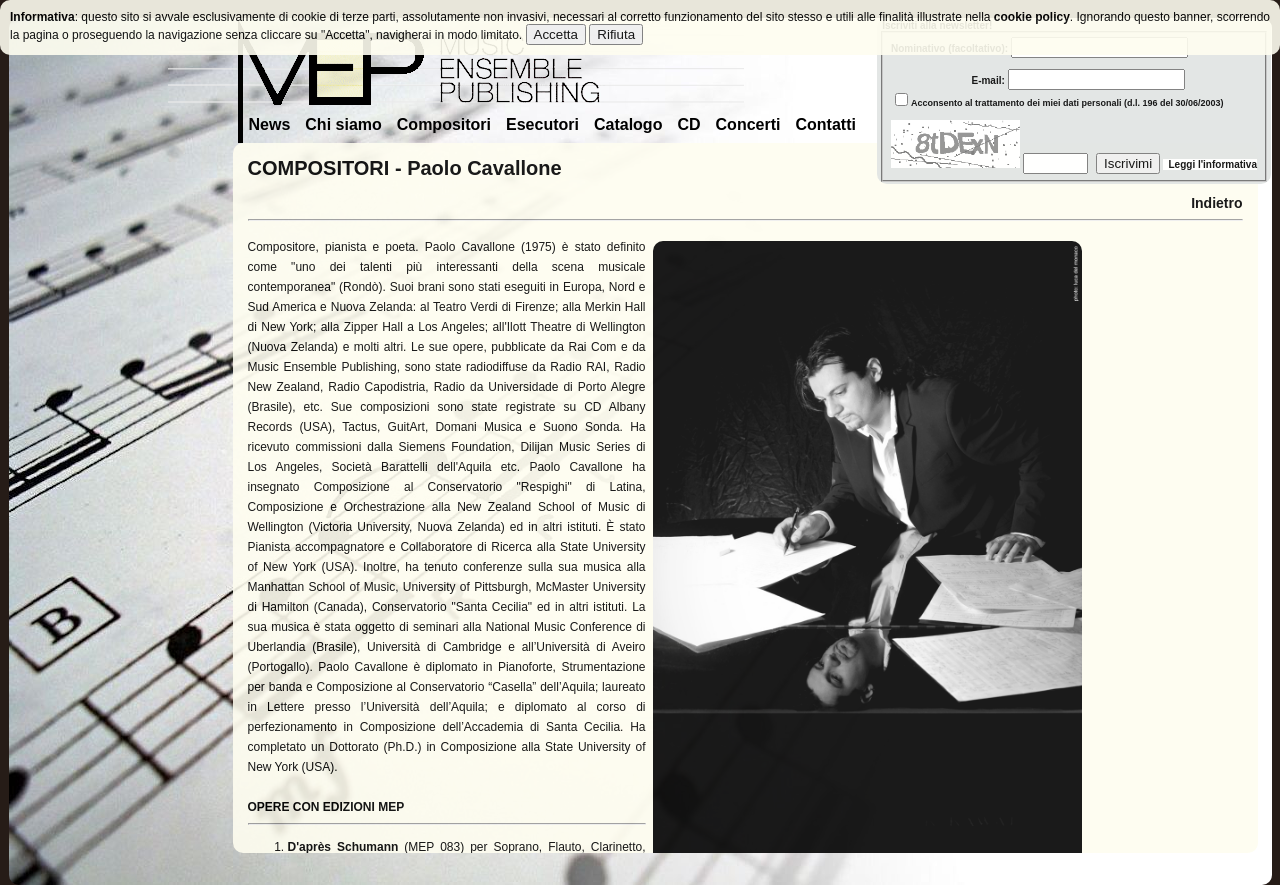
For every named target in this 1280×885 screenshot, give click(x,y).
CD (688, 124)
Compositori (444, 124)
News (270, 124)
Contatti (825, 124)
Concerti (748, 124)
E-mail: (1038, 80)
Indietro (1216, 203)
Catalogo (628, 124)
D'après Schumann (343, 847)
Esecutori (542, 124)
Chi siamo (343, 124)
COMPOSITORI (319, 168)
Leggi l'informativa (1210, 164)
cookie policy (1032, 17)
